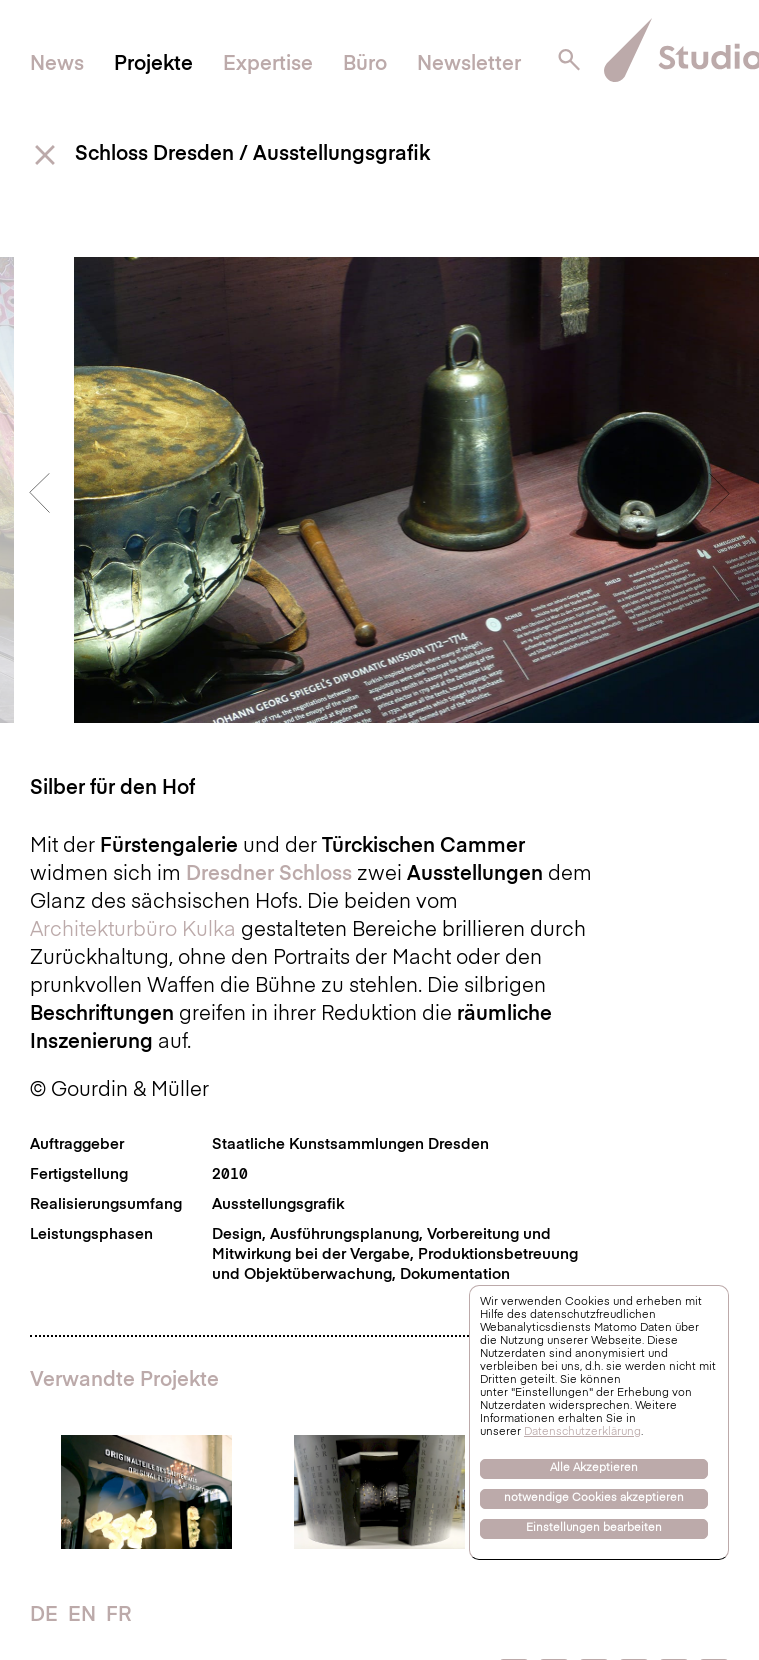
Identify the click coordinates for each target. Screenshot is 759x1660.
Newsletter (469, 65)
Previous (40, 493)
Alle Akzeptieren (594, 1468)
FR (118, 1616)
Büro (365, 65)
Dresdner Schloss (269, 875)
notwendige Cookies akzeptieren (594, 1498)
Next (719, 493)
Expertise (268, 65)
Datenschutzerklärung (582, 1432)
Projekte (153, 65)
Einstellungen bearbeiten (594, 1528)
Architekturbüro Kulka (133, 931)
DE (44, 1616)
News (57, 65)
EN (82, 1616)
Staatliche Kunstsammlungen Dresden (350, 1144)
